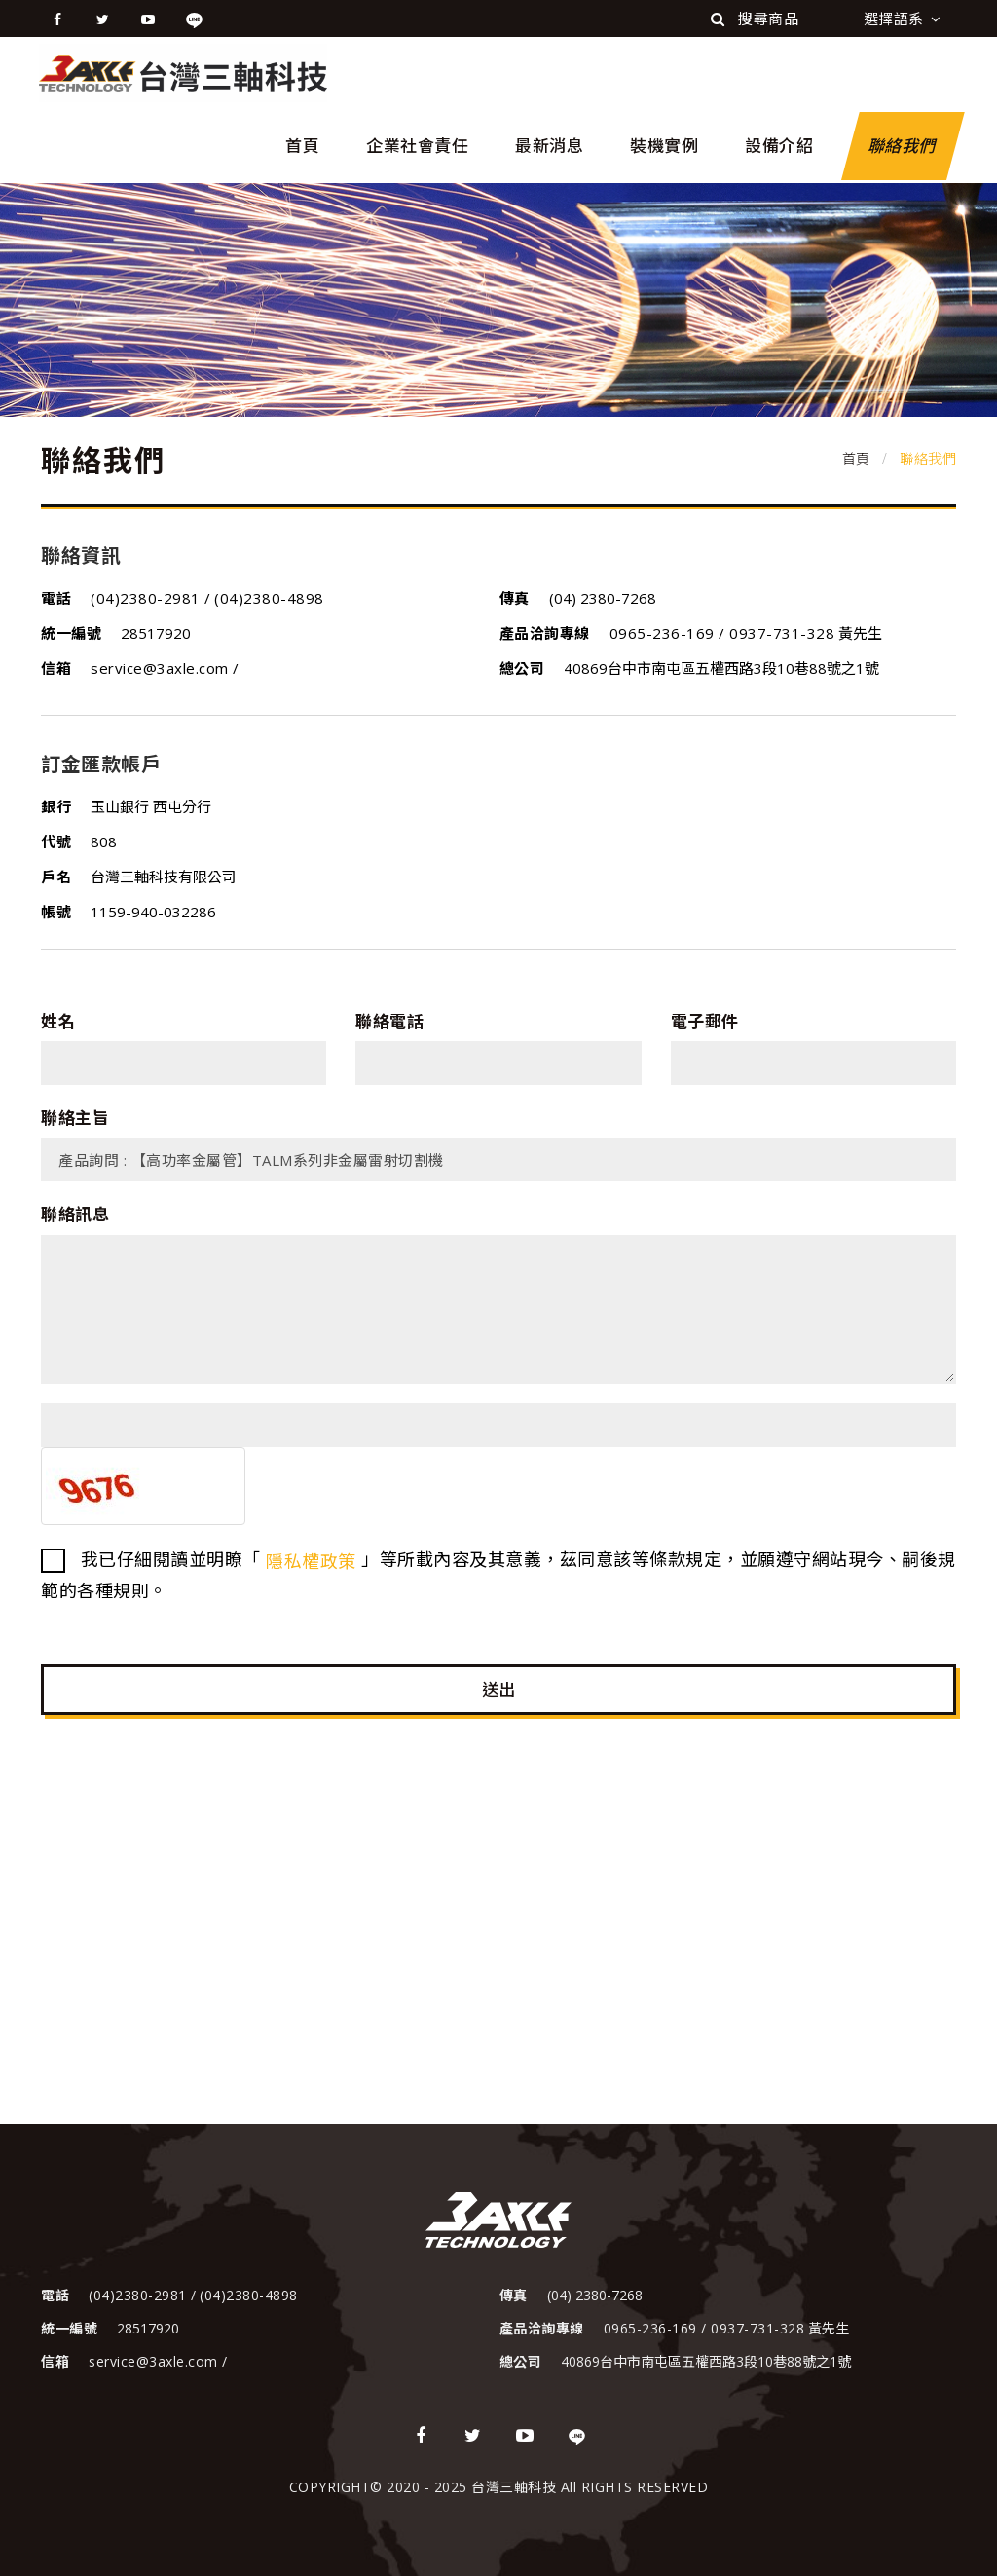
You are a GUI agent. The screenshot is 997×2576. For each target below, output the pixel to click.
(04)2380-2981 (147, 598)
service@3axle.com (162, 668)
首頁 (302, 145)
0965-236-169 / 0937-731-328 (722, 633)
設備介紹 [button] (779, 145)
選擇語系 (903, 18)
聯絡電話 (389, 1021)
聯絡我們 (903, 145)
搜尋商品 (754, 18)
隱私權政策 (311, 1561)
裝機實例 (664, 145)
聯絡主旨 (75, 1117)
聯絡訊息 (75, 1214)
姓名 (58, 1021)
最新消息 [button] (549, 145)
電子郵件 (705, 1021)
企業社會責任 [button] (417, 145)
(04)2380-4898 (269, 598)
